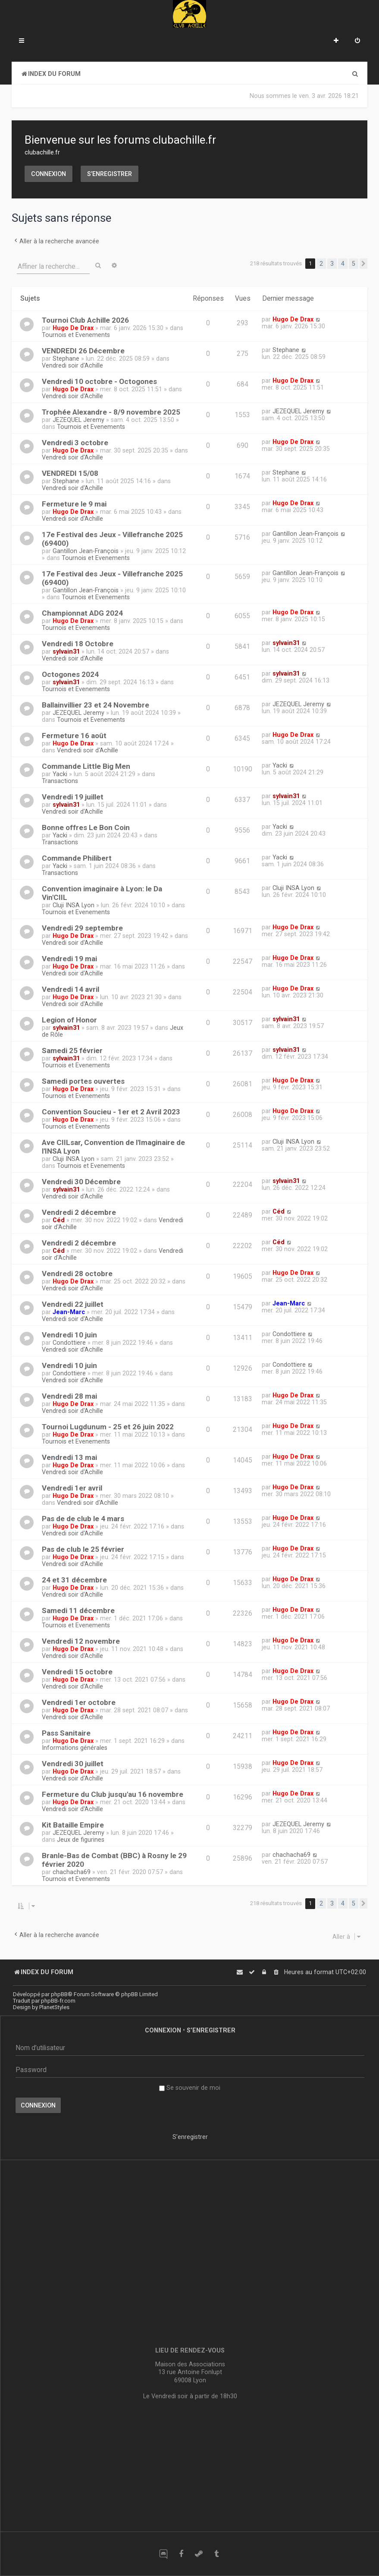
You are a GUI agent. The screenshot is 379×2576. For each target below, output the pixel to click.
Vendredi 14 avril (70, 989)
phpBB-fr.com (58, 2000)
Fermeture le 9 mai (74, 504)
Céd (59, 1220)
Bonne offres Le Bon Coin (86, 827)
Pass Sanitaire (66, 1733)
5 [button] (353, 263)
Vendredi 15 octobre (77, 1671)
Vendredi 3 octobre (75, 442)
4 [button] (343, 263)
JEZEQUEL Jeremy (78, 419)
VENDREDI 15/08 (70, 473)
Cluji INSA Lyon (73, 905)
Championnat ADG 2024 (82, 613)
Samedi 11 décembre (78, 1610)
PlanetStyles (54, 2007)
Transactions (60, 780)
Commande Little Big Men (86, 766)
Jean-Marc (69, 1311)
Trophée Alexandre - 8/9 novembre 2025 (111, 412)
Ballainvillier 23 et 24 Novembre (95, 705)
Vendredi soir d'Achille (72, 365)
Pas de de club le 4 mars (83, 1518)
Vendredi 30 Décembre (81, 1181)
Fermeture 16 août (74, 735)
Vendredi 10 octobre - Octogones (99, 381)
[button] (363, 263)
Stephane (66, 358)
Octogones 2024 (70, 674)
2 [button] (321, 263)
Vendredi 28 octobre (77, 1273)
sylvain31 (66, 651)
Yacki (60, 774)
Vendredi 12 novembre (81, 1641)
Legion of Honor (69, 1020)
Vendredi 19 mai (69, 958)
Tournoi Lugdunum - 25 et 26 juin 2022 (108, 1426)
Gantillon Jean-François (86, 550)
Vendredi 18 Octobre (77, 643)
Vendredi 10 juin (69, 1334)
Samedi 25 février (72, 1050)
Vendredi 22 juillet (72, 1304)
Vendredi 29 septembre (82, 928)
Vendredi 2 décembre (79, 1212)
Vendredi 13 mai (69, 1457)
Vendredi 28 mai (69, 1396)
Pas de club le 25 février (83, 1549)
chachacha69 (72, 1871)
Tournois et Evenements (76, 334)
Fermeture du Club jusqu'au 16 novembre (112, 1794)
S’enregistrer (109, 173)
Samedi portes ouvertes (83, 1081)
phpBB (59, 1994)
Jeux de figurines (80, 1839)
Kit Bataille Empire (73, 1825)
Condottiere (69, 1342)
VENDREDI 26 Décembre (83, 350)
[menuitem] (357, 41)
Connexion (48, 173)
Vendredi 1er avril (72, 1488)
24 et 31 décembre (74, 1580)
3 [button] (332, 263)
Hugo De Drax (73, 327)
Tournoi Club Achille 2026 (85, 320)
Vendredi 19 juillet (72, 797)
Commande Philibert (77, 858)
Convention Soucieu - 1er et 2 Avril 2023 (111, 1111)
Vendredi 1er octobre (79, 1702)
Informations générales (74, 1747)
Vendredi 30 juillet (72, 1763)
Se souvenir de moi (189, 2087)
